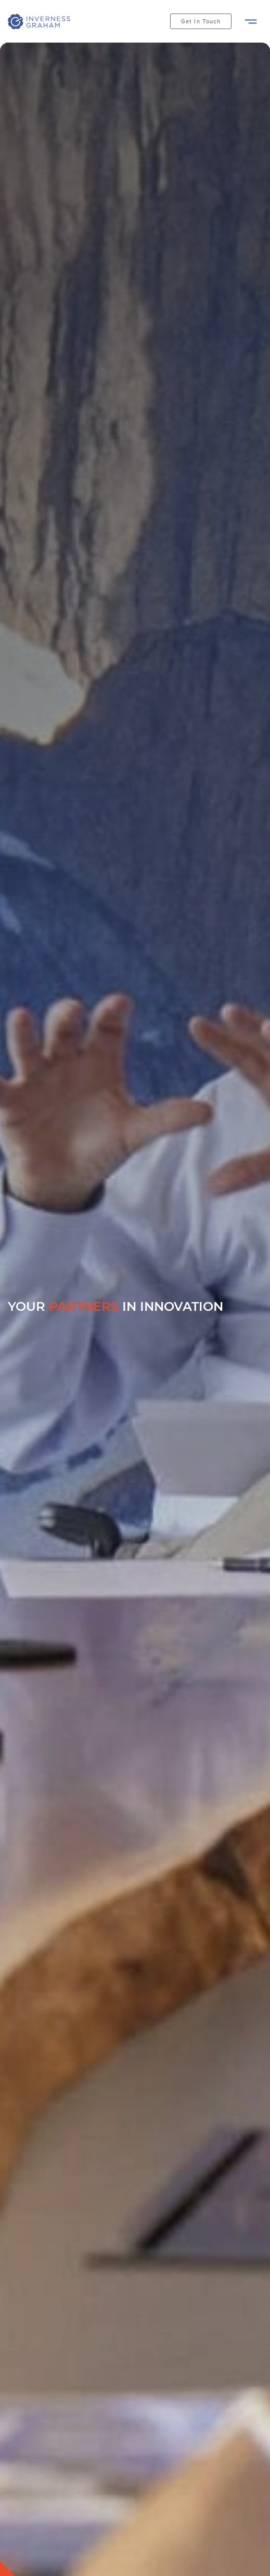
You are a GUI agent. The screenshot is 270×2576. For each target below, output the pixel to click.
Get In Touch (201, 21)
